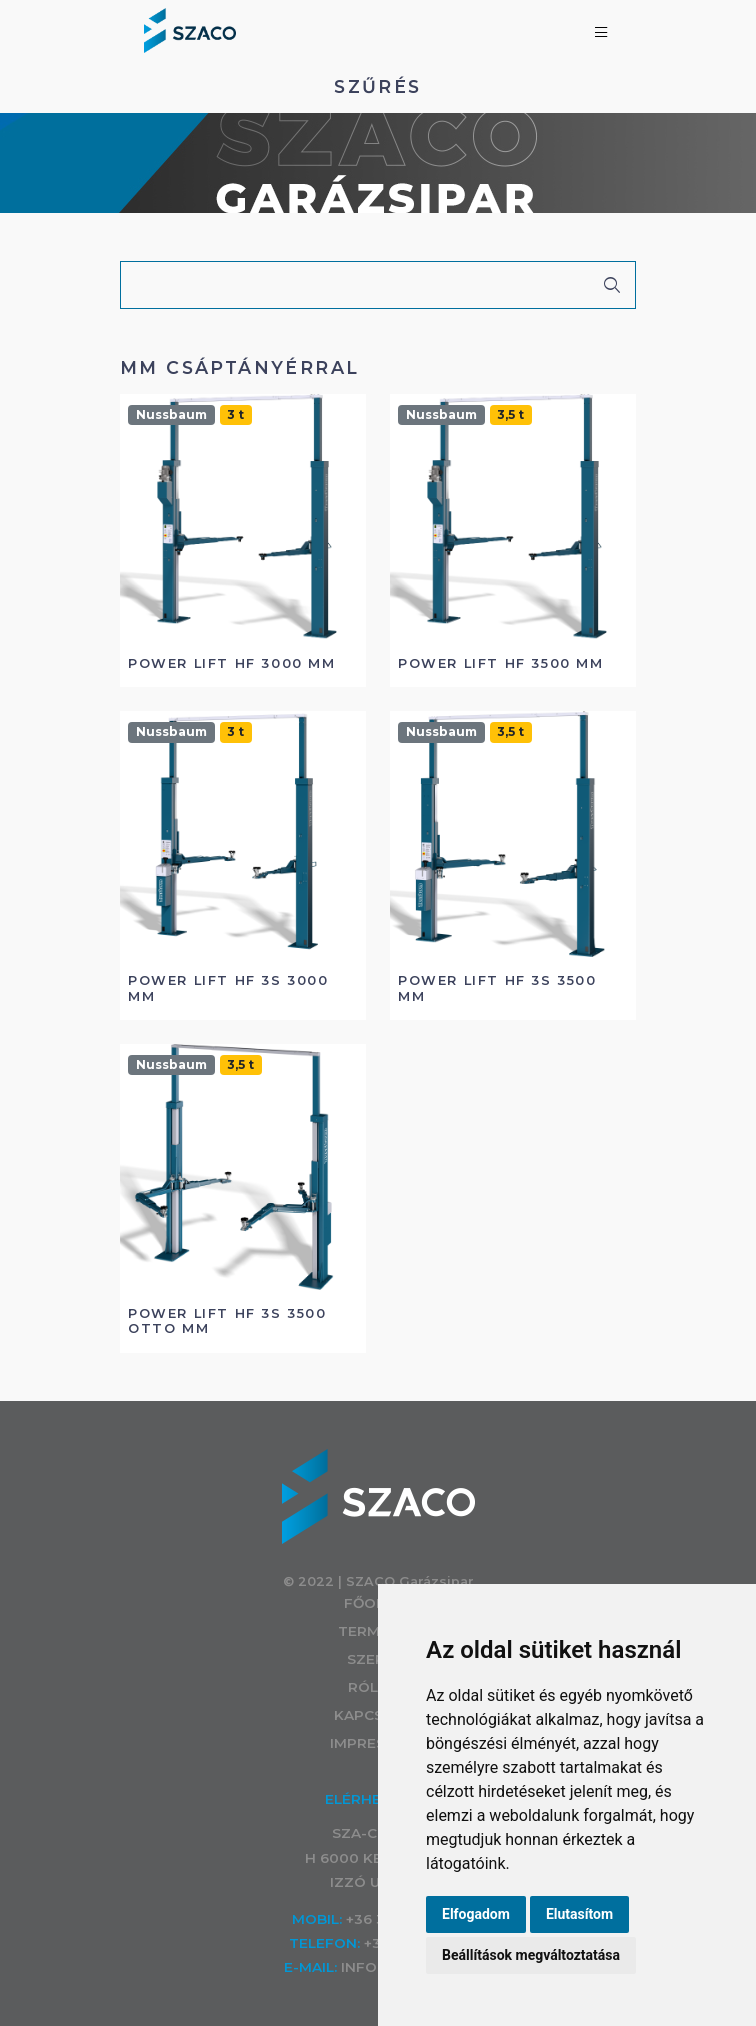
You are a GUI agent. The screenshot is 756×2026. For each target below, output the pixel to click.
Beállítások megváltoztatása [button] (531, 1955)
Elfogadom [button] (476, 1914)
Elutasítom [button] (579, 1914)
